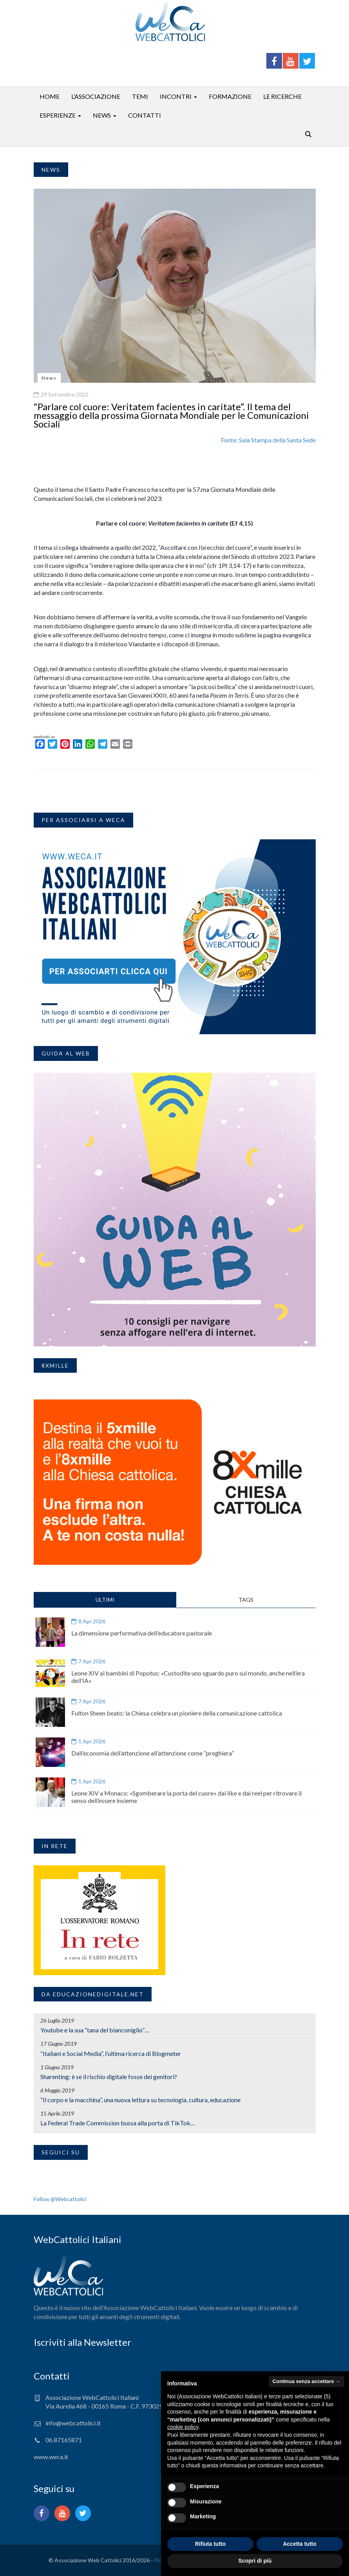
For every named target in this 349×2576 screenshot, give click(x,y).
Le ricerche (282, 96)
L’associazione (95, 96)
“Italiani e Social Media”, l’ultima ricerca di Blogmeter (110, 2053)
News (102, 115)
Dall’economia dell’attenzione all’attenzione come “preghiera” (152, 1753)
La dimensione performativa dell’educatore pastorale (141, 1633)
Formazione (230, 96)
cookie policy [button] (182, 2427)
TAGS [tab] (246, 1599)
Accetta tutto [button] (299, 2544)
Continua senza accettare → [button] (306, 2381)
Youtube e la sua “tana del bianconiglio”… (94, 2030)
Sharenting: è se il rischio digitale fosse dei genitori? (108, 2076)
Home (50, 96)
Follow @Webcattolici (60, 2199)
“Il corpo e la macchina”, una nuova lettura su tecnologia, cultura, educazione (140, 2099)
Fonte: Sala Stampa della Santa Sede (268, 440)
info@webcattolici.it (73, 2423)
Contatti (144, 115)
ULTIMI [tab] (105, 1599)
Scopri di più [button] (255, 2561)
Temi (140, 96)
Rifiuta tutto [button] (210, 2544)
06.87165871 (63, 2439)
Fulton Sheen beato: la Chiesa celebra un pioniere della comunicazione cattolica (176, 1713)
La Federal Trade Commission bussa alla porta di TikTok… (117, 2123)
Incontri (176, 96)
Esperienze (58, 115)
